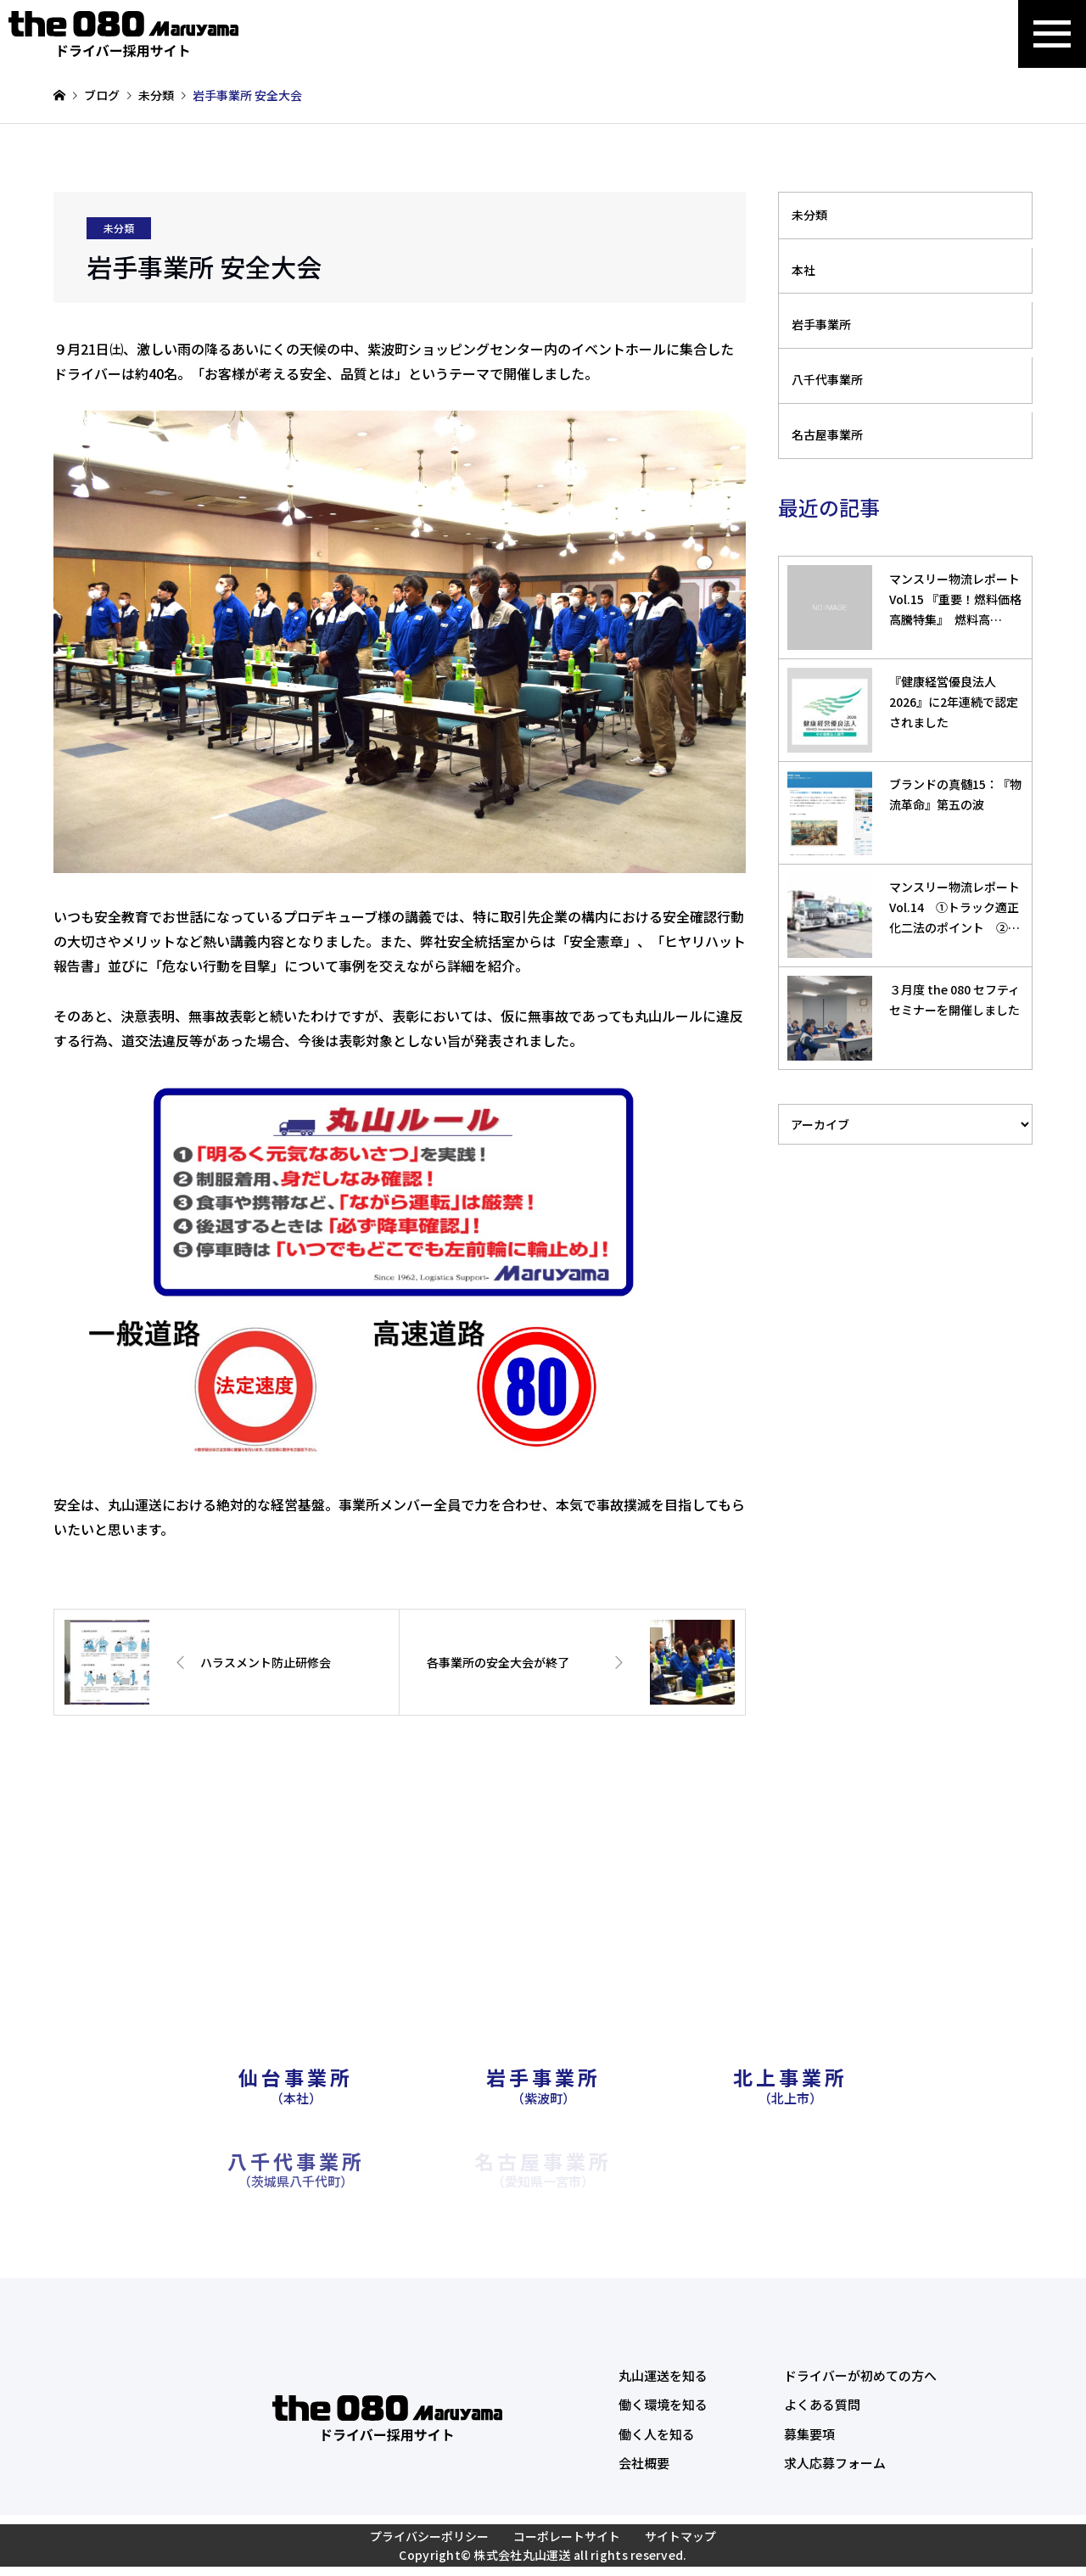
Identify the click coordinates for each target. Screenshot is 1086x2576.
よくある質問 (822, 2404)
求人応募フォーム (835, 2463)
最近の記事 (829, 507)
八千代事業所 (827, 379)
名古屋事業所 (827, 434)
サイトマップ (680, 2536)
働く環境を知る (663, 2404)
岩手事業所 (821, 324)
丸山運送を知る (663, 2375)
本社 (803, 269)
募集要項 (809, 2434)
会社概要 (644, 2463)
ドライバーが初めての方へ (860, 2375)
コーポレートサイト (566, 2536)
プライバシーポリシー (429, 2536)
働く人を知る (657, 2434)
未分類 (119, 228)
